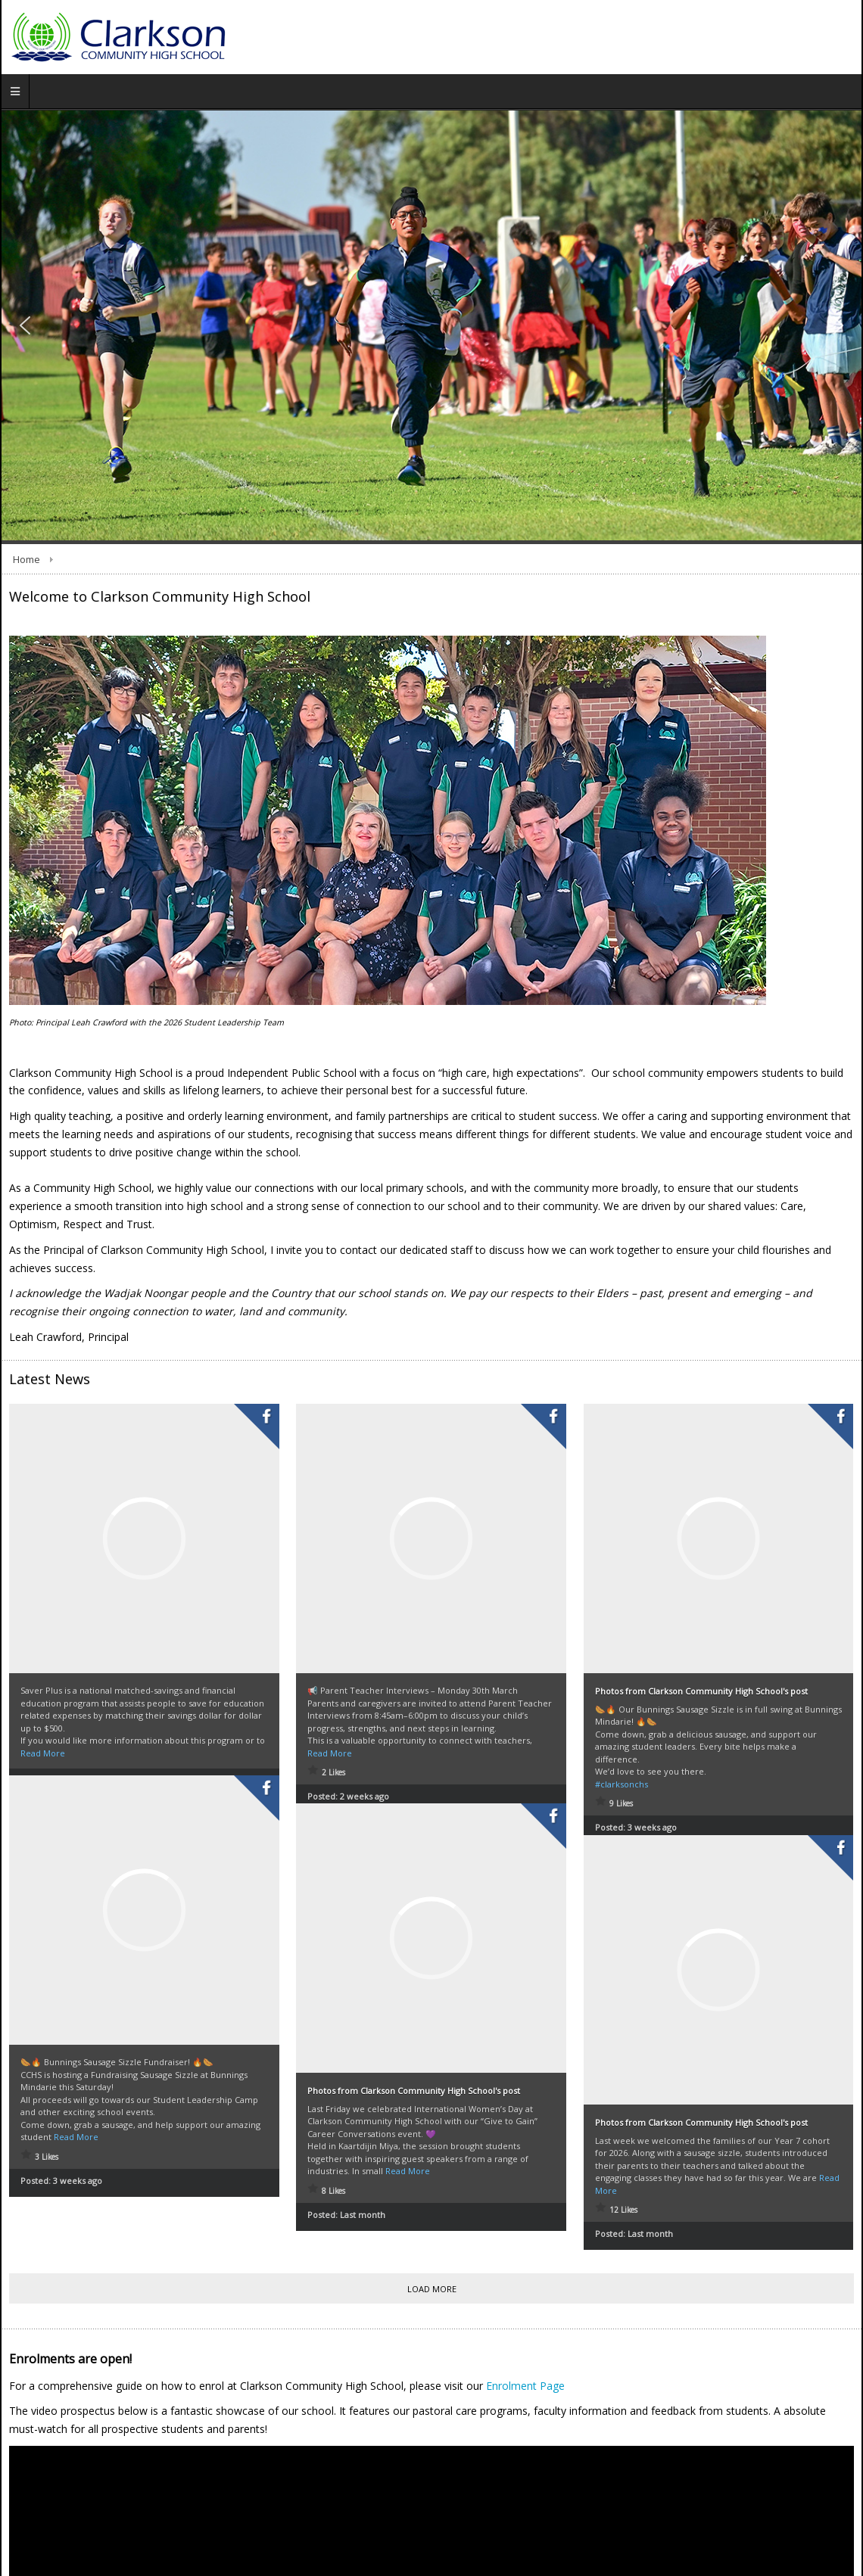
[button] (25, 325)
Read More (42, 1753)
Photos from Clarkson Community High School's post (701, 1691)
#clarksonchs (621, 1784)
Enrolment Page (525, 2385)
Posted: (61, 2164)
